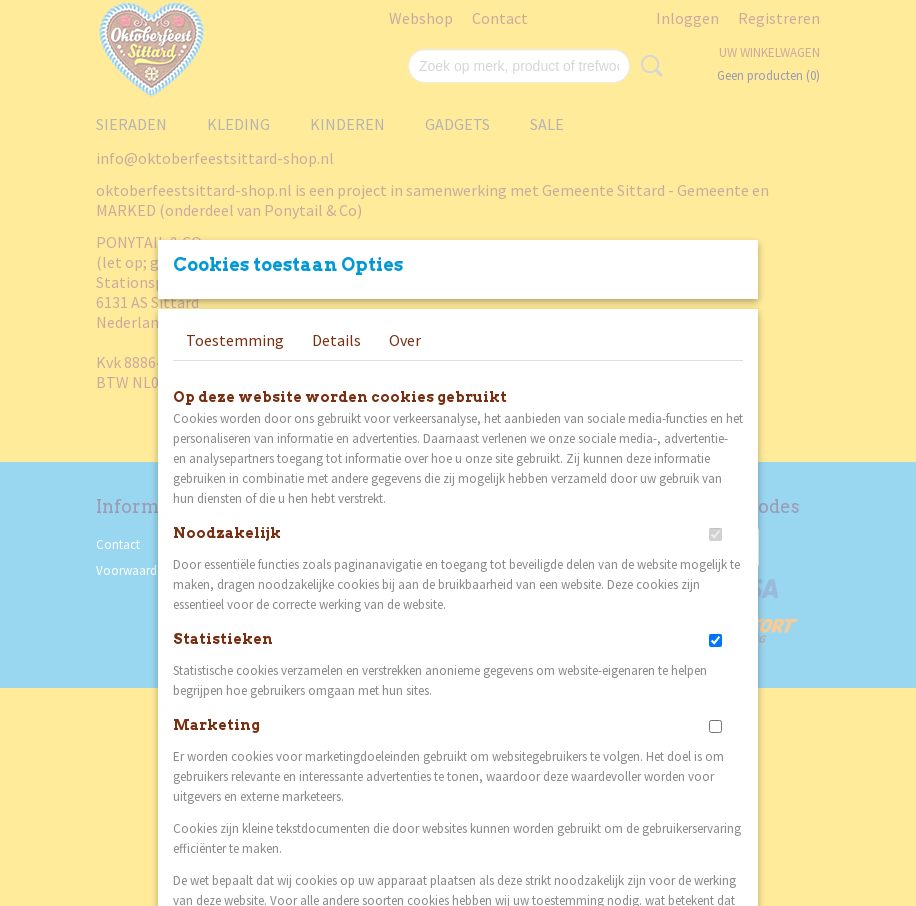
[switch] (715, 534)
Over (405, 340)
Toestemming (235, 340)
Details (336, 340)
